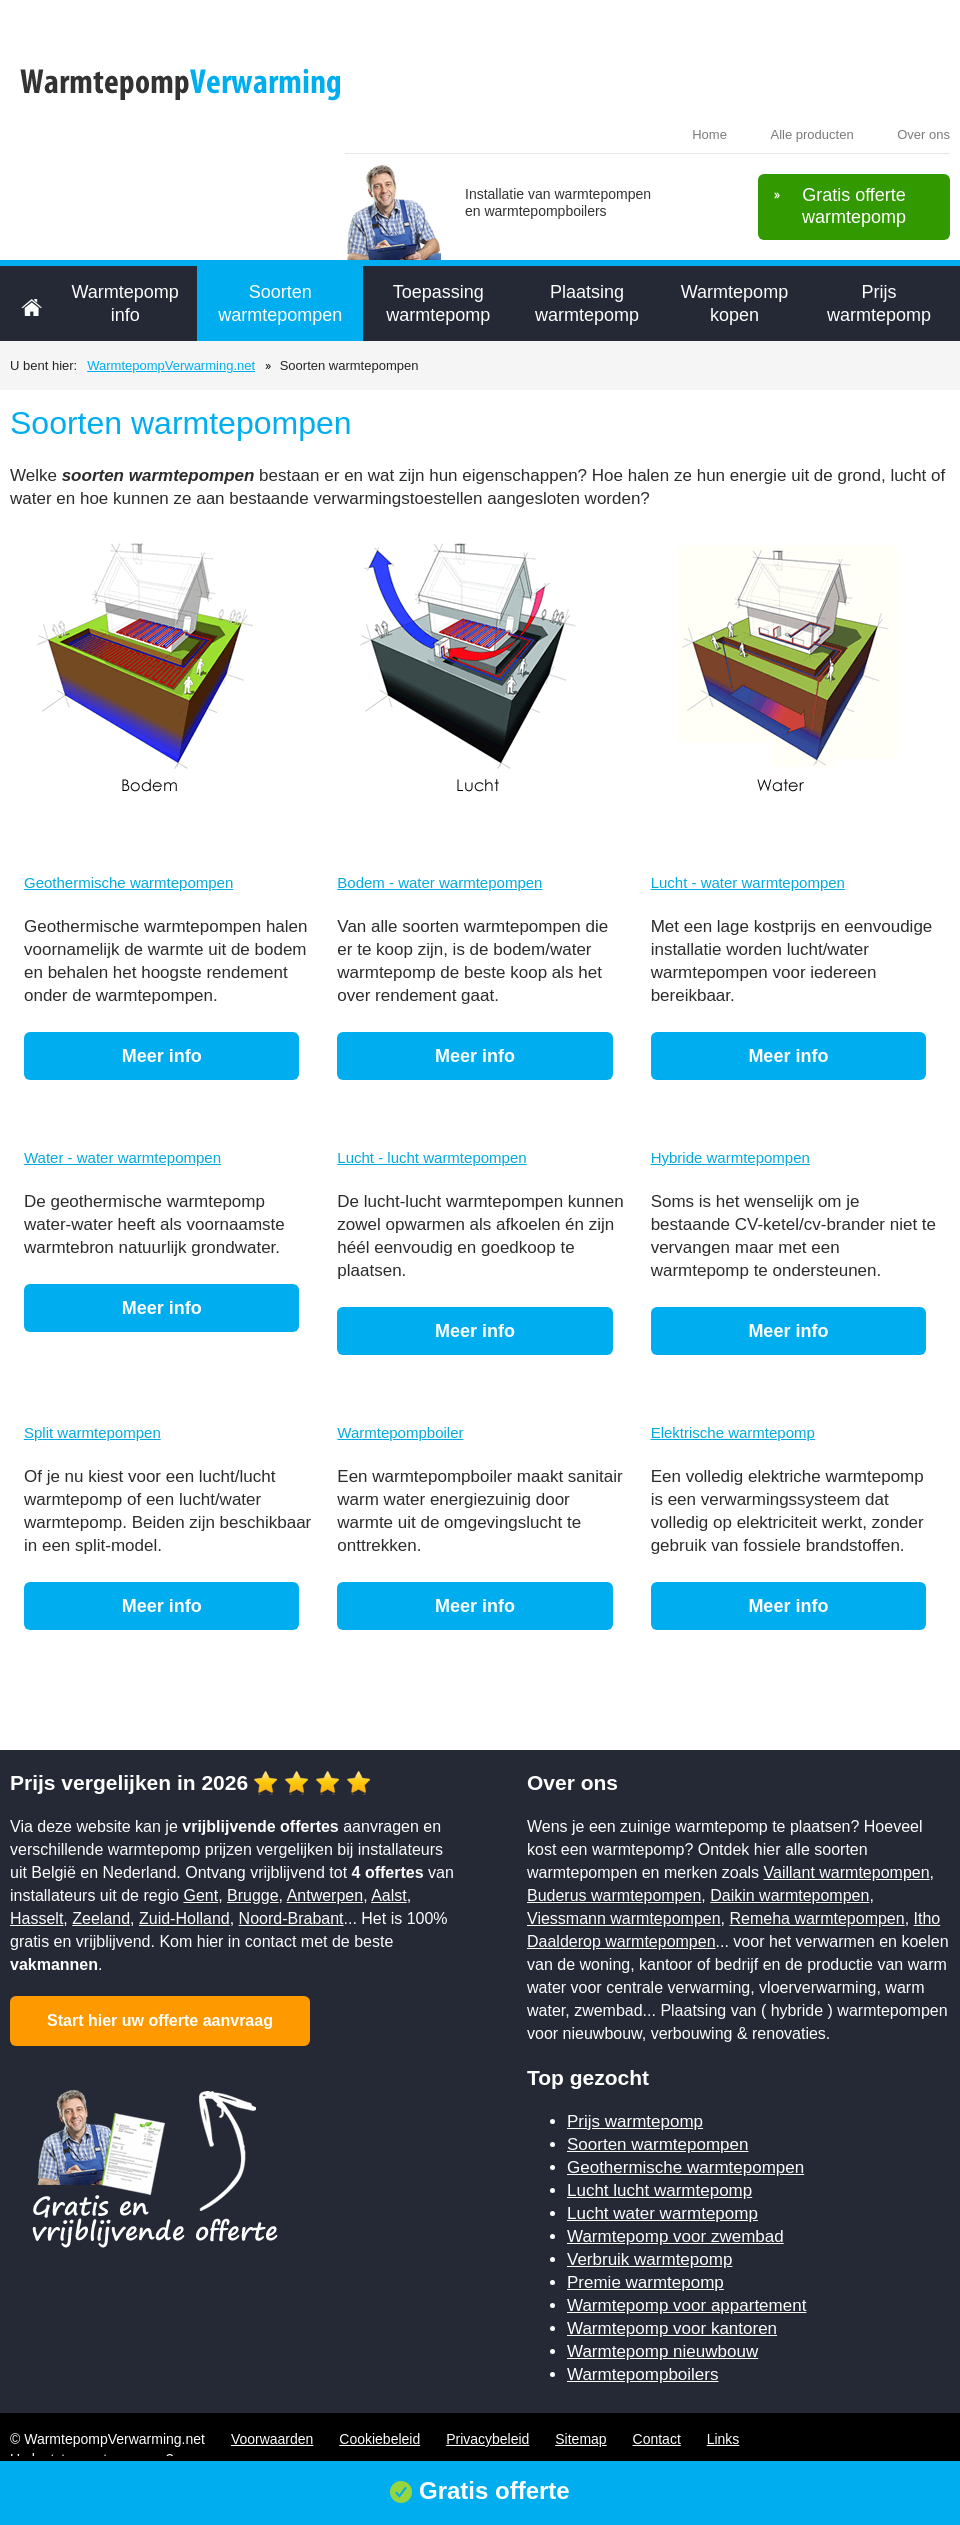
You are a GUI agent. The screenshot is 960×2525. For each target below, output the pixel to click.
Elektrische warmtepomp (733, 1432)
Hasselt (36, 1918)
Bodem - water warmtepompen (439, 882)
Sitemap (580, 2439)
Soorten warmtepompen (280, 303)
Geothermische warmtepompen (128, 882)
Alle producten (812, 134)
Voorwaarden (272, 2439)
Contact (657, 2439)
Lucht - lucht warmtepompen (431, 1157)
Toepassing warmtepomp (438, 303)
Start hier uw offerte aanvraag (160, 2020)
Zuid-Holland (184, 1918)
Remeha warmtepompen (816, 1918)
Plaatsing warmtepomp (587, 303)
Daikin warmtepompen (789, 1895)
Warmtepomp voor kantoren (672, 2328)
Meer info (162, 1056)
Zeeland (101, 1918)
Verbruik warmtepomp (649, 2259)
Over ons (923, 134)
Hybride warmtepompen (730, 1157)
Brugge (253, 1895)
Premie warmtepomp (645, 2282)
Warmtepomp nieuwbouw (662, 2351)
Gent (200, 1895)
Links (723, 2439)
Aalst (389, 1895)
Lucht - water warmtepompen (748, 882)
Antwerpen (325, 1895)
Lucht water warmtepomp (662, 2213)
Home (709, 134)
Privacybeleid (487, 2439)
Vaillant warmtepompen (847, 1872)
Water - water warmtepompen (122, 1157)
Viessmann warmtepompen (624, 1918)
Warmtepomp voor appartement (686, 2305)
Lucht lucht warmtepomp (659, 2190)
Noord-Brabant (291, 1918)
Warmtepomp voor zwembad (675, 2236)
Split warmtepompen (92, 1432)
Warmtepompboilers (642, 2374)
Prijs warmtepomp (879, 303)
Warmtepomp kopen (734, 303)
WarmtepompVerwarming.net (171, 365)
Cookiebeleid (379, 2439)
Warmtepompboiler (400, 1432)
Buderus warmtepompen (614, 1895)
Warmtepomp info (124, 303)
